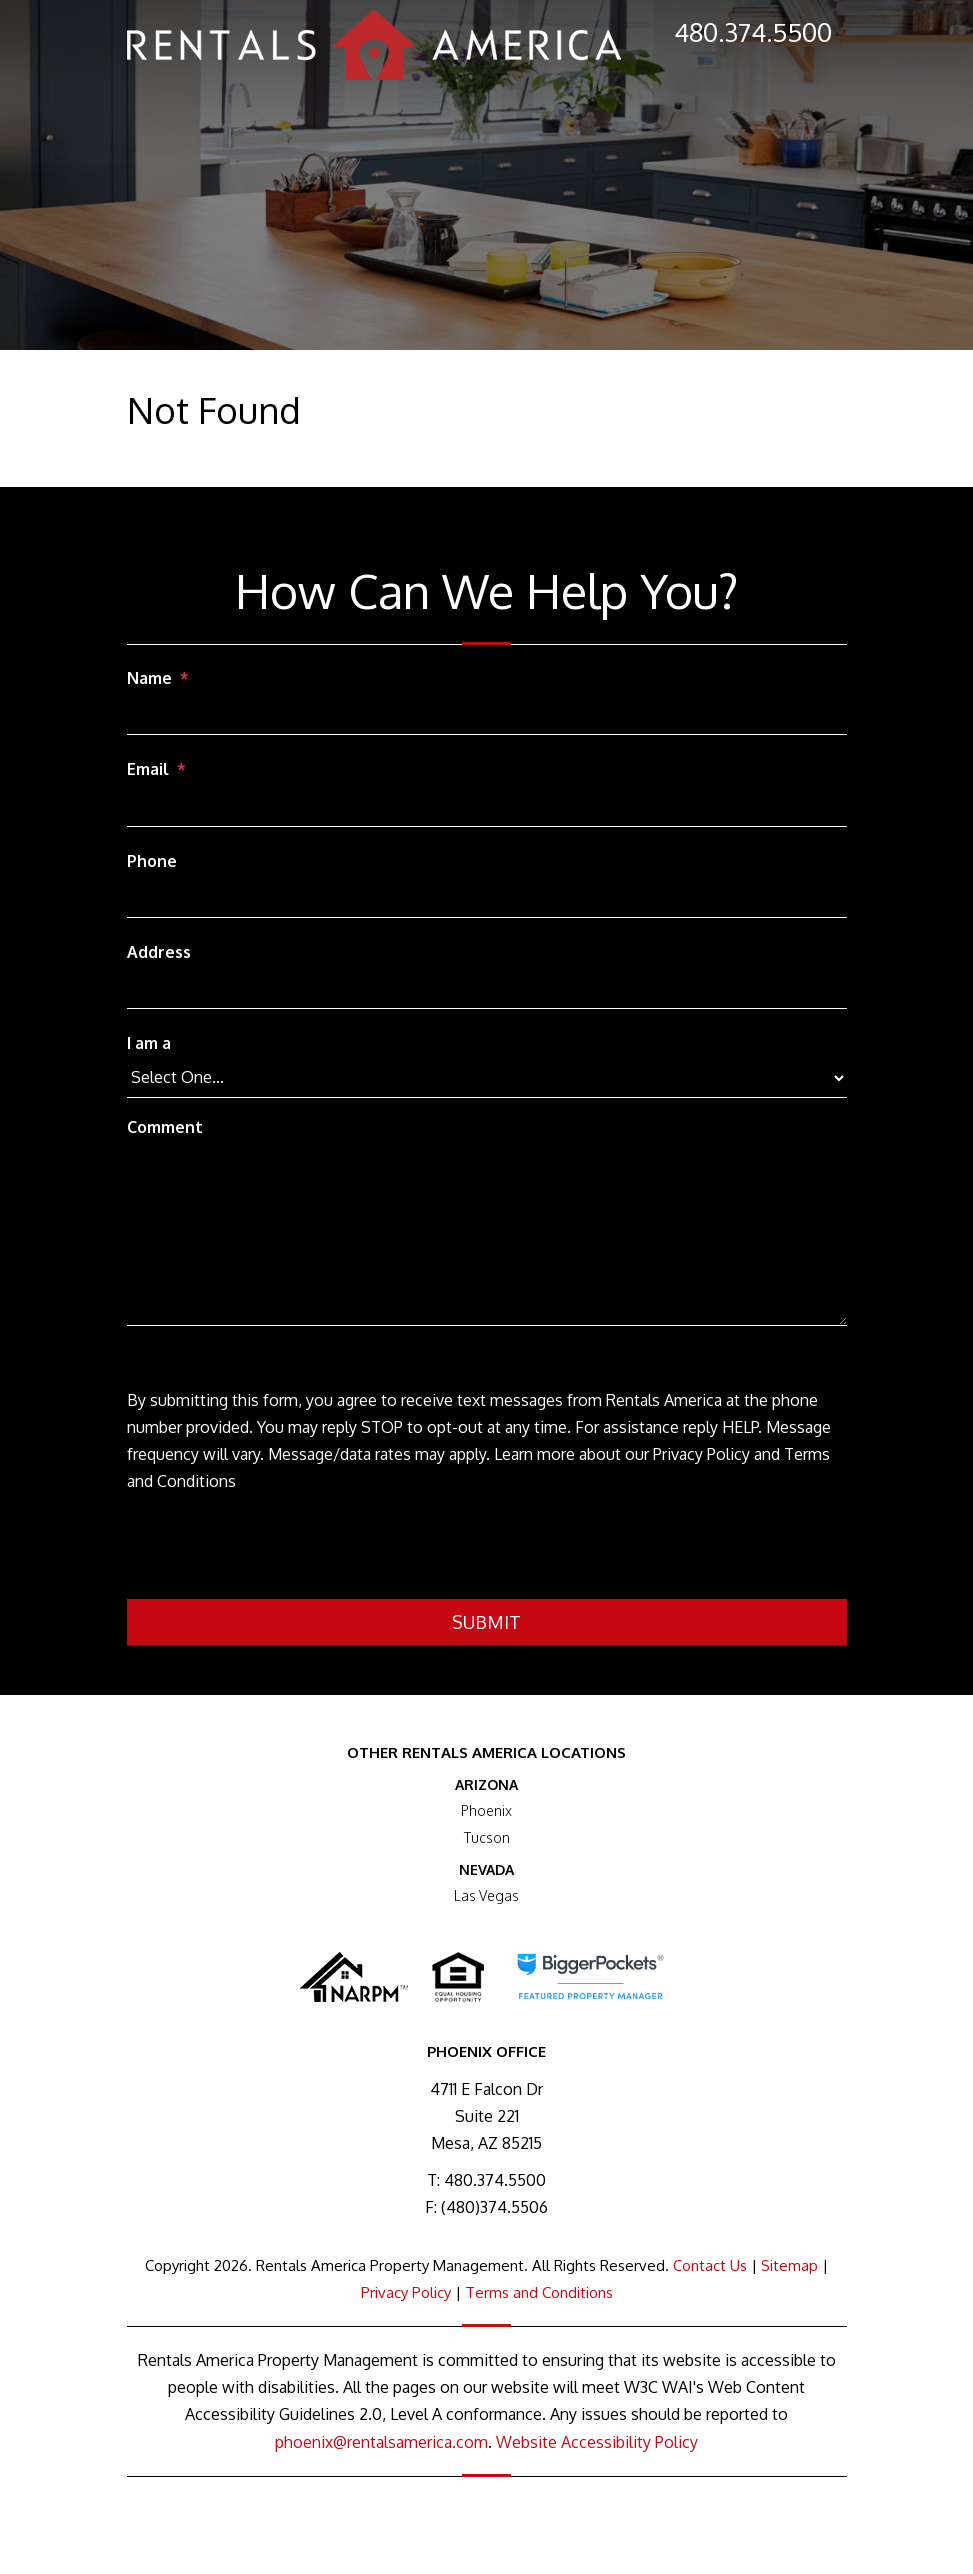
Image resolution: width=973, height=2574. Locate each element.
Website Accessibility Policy (597, 2442)
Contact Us (710, 2265)
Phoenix (486, 1810)
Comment (165, 1127)
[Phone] (487, 899)
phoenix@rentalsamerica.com (381, 2442)
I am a (149, 1043)
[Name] (487, 716)
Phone (152, 861)
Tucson (487, 1837)
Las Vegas (486, 1895)
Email (148, 769)
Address (159, 952)
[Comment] (487, 1236)
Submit (486, 1622)
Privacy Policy (406, 2292)
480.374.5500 (753, 31)
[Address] (487, 990)
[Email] (487, 808)
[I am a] (487, 1078)
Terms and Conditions (539, 2292)
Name (149, 678)
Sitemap (789, 2265)
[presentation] (279, 1550)
